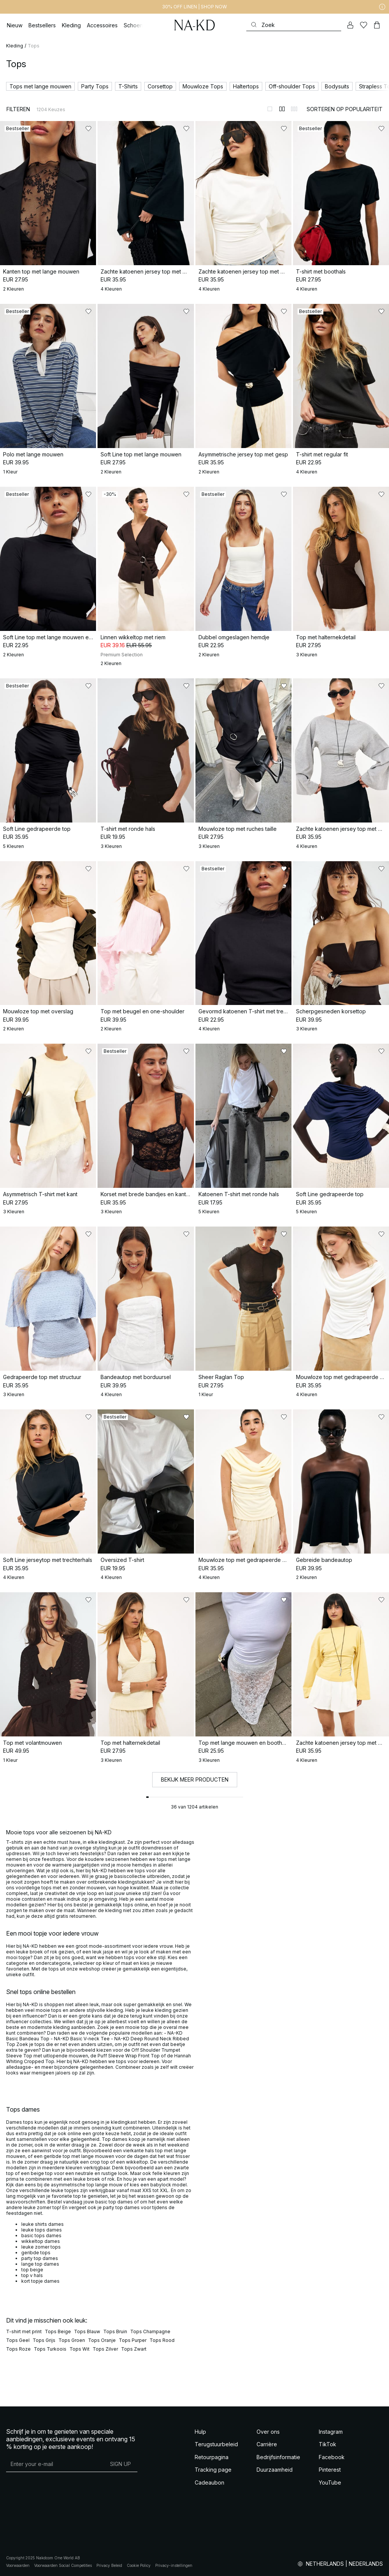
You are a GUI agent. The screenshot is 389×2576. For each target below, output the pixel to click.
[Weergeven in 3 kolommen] (294, 109)
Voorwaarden (18, 2565)
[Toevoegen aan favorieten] (88, 128)
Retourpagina (211, 2457)
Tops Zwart (133, 2349)
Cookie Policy (139, 2565)
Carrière (267, 2444)
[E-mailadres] (55, 2464)
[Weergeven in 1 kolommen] (270, 109)
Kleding (14, 46)
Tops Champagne (150, 2331)
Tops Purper (132, 2340)
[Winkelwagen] (377, 25)
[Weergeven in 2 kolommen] (282, 109)
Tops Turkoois (50, 2349)
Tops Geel (18, 2340)
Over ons (268, 2431)
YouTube (330, 2482)
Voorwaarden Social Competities (63, 2565)
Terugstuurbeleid (216, 2444)
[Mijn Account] (350, 25)
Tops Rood (162, 2340)
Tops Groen (71, 2340)
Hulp (200, 2431)
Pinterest (330, 2469)
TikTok (327, 2444)
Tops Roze (18, 2349)
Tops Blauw (87, 2331)
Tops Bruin (115, 2331)
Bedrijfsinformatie (278, 2457)
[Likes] (363, 25)
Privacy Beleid (109, 2565)
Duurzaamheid (275, 2469)
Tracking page (213, 2469)
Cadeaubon (209, 2482)
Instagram (331, 2431)
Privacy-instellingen (173, 2565)
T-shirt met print (24, 2331)
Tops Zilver (105, 2349)
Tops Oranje (102, 2340)
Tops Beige (58, 2331)
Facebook (332, 2457)
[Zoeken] (294, 24)
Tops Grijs (44, 2340)
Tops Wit (79, 2349)
